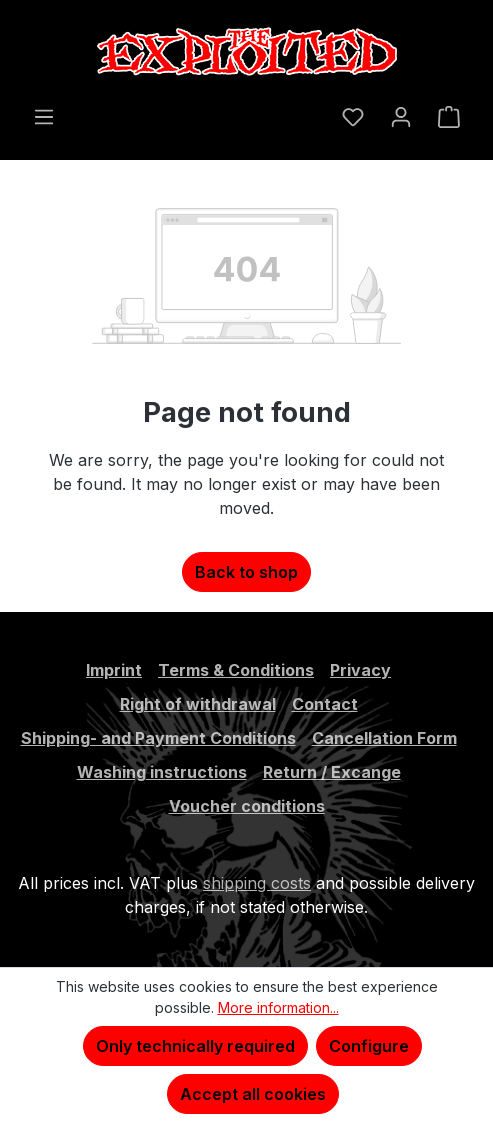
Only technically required (195, 1046)
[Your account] (401, 116)
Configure (369, 1046)
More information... (278, 1007)
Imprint (114, 670)
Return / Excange (332, 772)
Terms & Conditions (236, 670)
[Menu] (44, 116)
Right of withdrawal (198, 704)
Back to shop (246, 572)
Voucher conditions (247, 806)
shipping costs (257, 883)
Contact (325, 704)
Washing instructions (162, 772)
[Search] (316, 109)
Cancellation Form (384, 738)
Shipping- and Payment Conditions (158, 738)
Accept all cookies (253, 1094)
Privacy (360, 670)
